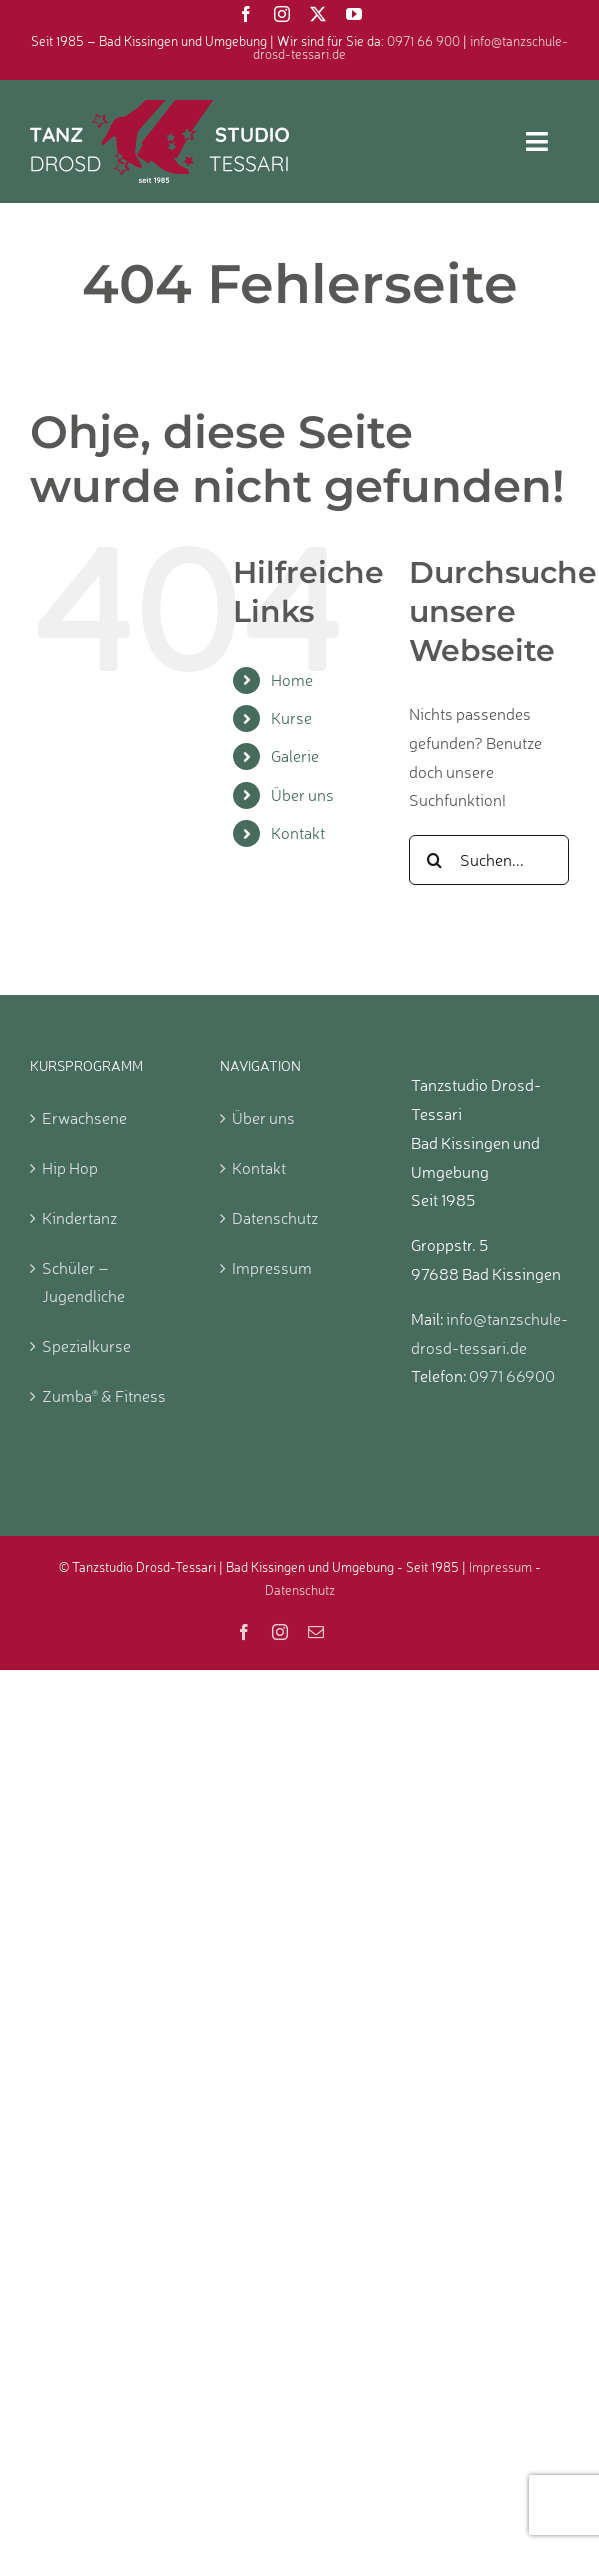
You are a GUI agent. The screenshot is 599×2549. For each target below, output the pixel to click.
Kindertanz (79, 1218)
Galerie (295, 756)
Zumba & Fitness (104, 1396)
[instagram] (282, 14)
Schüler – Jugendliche (83, 1282)
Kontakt (298, 833)
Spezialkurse (86, 1346)
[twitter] (318, 14)
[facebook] (246, 14)
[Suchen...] (489, 860)
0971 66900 (512, 1376)
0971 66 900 (423, 41)
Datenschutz (275, 1218)
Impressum (272, 1268)
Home (292, 680)
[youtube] (354, 14)
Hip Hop (70, 1168)
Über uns (302, 795)
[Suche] (434, 860)
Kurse (291, 718)
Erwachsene (84, 1118)
